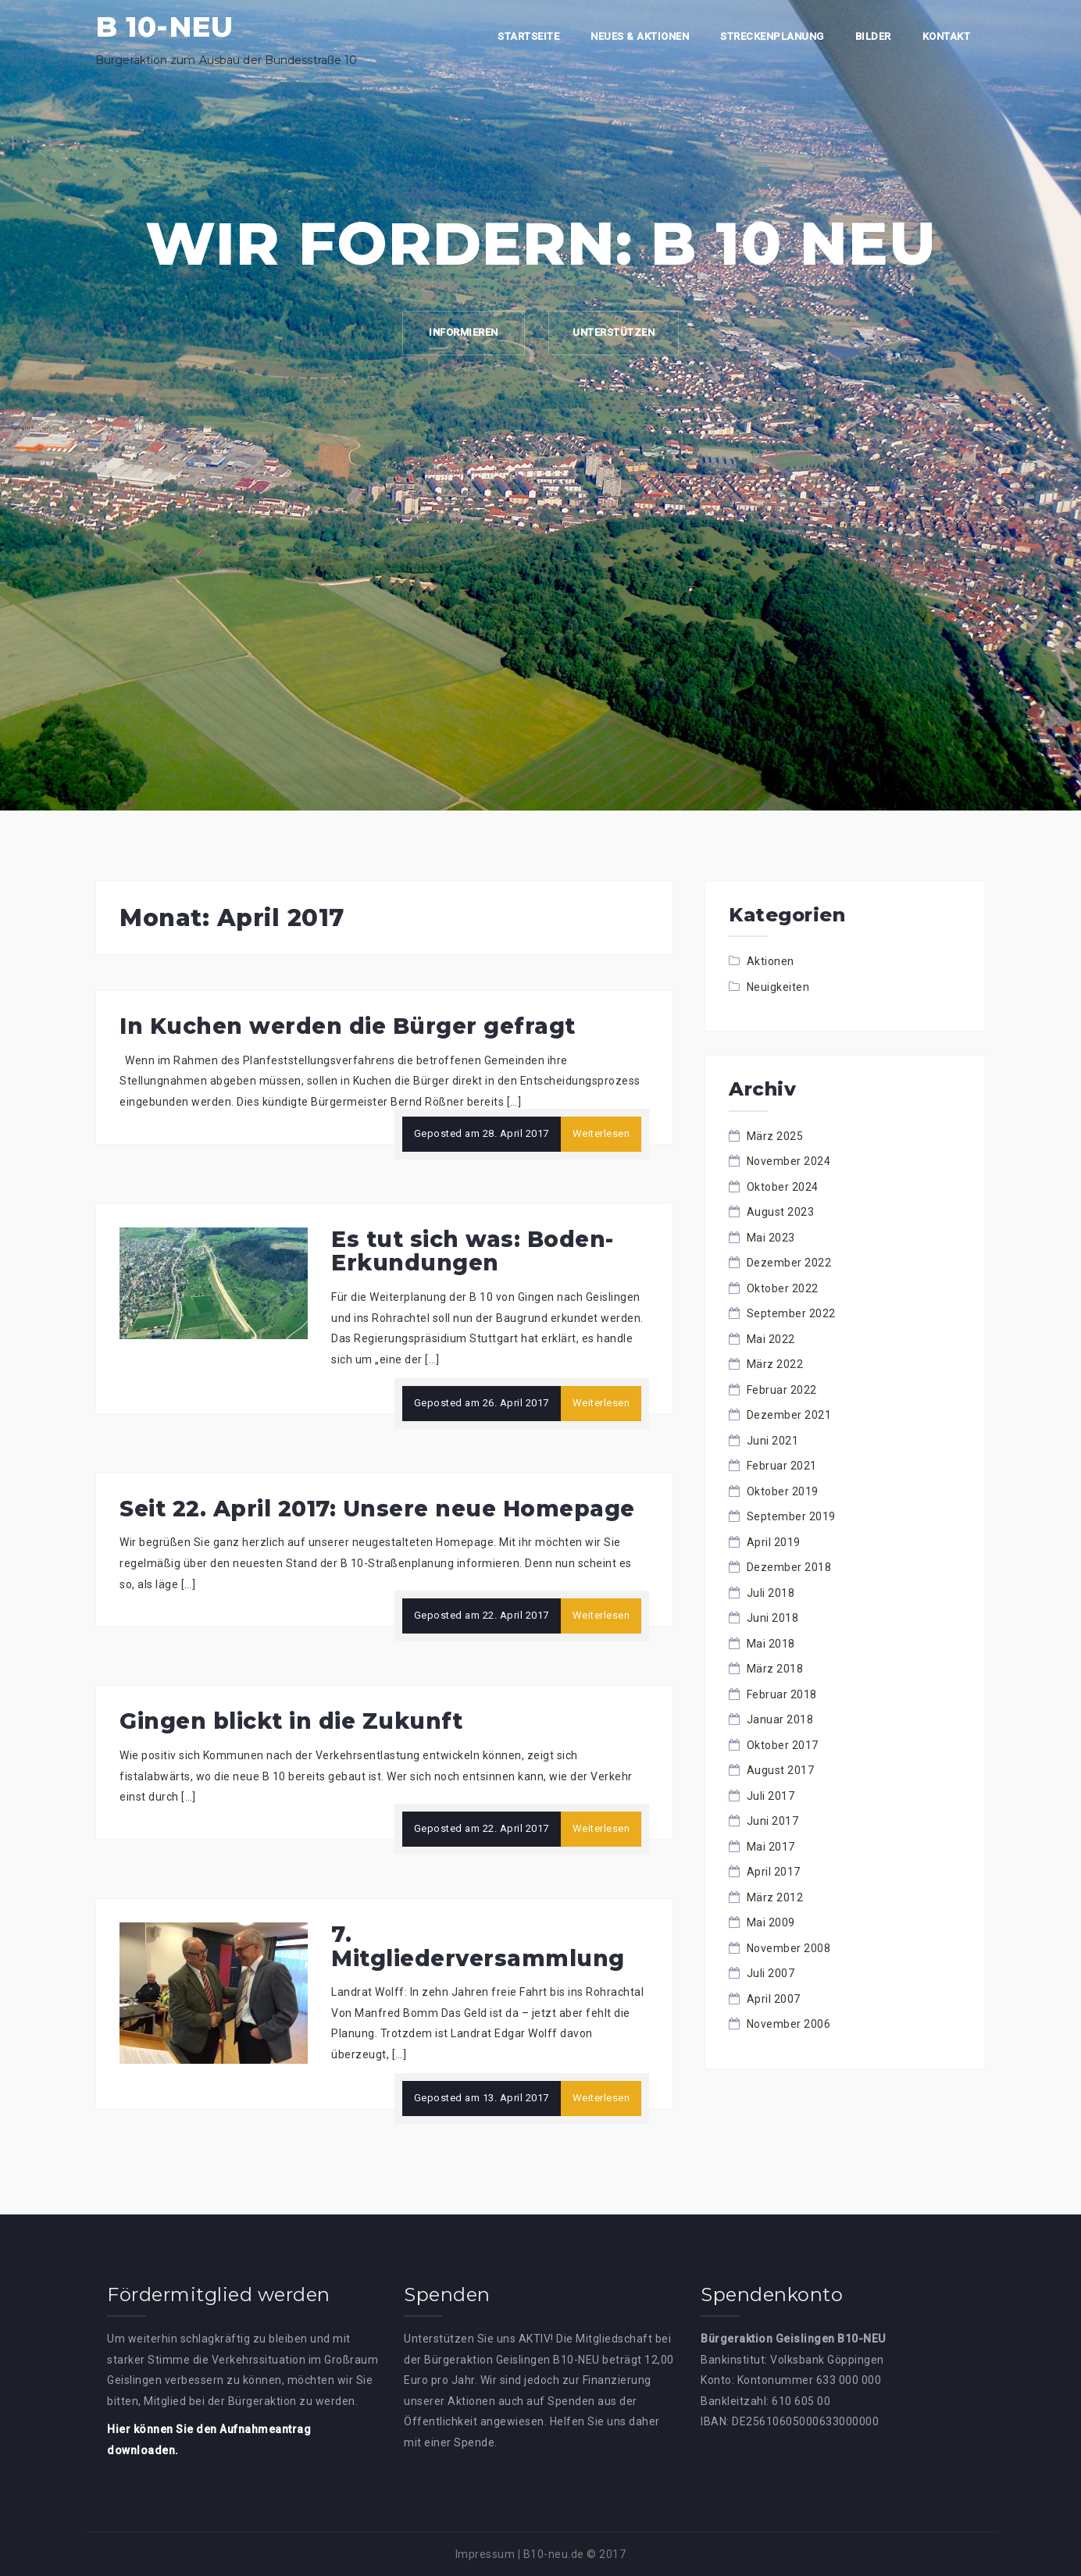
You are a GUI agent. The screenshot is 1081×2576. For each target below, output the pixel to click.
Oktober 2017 (783, 1745)
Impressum (485, 2554)
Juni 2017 (773, 1821)
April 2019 (774, 1542)
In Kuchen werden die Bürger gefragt (348, 1026)
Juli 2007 (771, 1973)
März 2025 (775, 1136)
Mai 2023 (771, 1237)
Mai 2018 (771, 1643)
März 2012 (775, 1897)
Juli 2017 (771, 1796)
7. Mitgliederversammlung (478, 1946)
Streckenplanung (772, 36)
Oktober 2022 (783, 1288)
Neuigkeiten (778, 987)
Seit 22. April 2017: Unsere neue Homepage (377, 1508)
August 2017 (781, 1770)
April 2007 (774, 1999)
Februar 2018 (782, 1694)
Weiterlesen (601, 1133)
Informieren (463, 332)
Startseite (528, 36)
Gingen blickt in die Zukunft (291, 1721)
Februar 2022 (782, 1390)
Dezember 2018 (789, 1567)
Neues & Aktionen (639, 36)
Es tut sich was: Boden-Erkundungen (472, 1251)
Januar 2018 (780, 1719)
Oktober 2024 (783, 1187)
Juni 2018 (773, 1618)
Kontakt (946, 36)
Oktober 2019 (783, 1491)
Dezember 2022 (789, 1262)
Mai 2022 (771, 1339)
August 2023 (781, 1212)
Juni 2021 (773, 1440)
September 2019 (791, 1516)
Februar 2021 (782, 1465)
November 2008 (789, 1948)
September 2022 (791, 1313)
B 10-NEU (164, 26)
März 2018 (775, 1668)
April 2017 (774, 1871)
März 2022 (775, 1364)
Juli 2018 (771, 1593)
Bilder (873, 36)
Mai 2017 (771, 1846)
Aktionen (770, 961)
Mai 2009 (771, 1922)
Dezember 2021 (789, 1415)
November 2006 (789, 2024)
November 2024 (789, 1161)
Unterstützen (614, 332)
